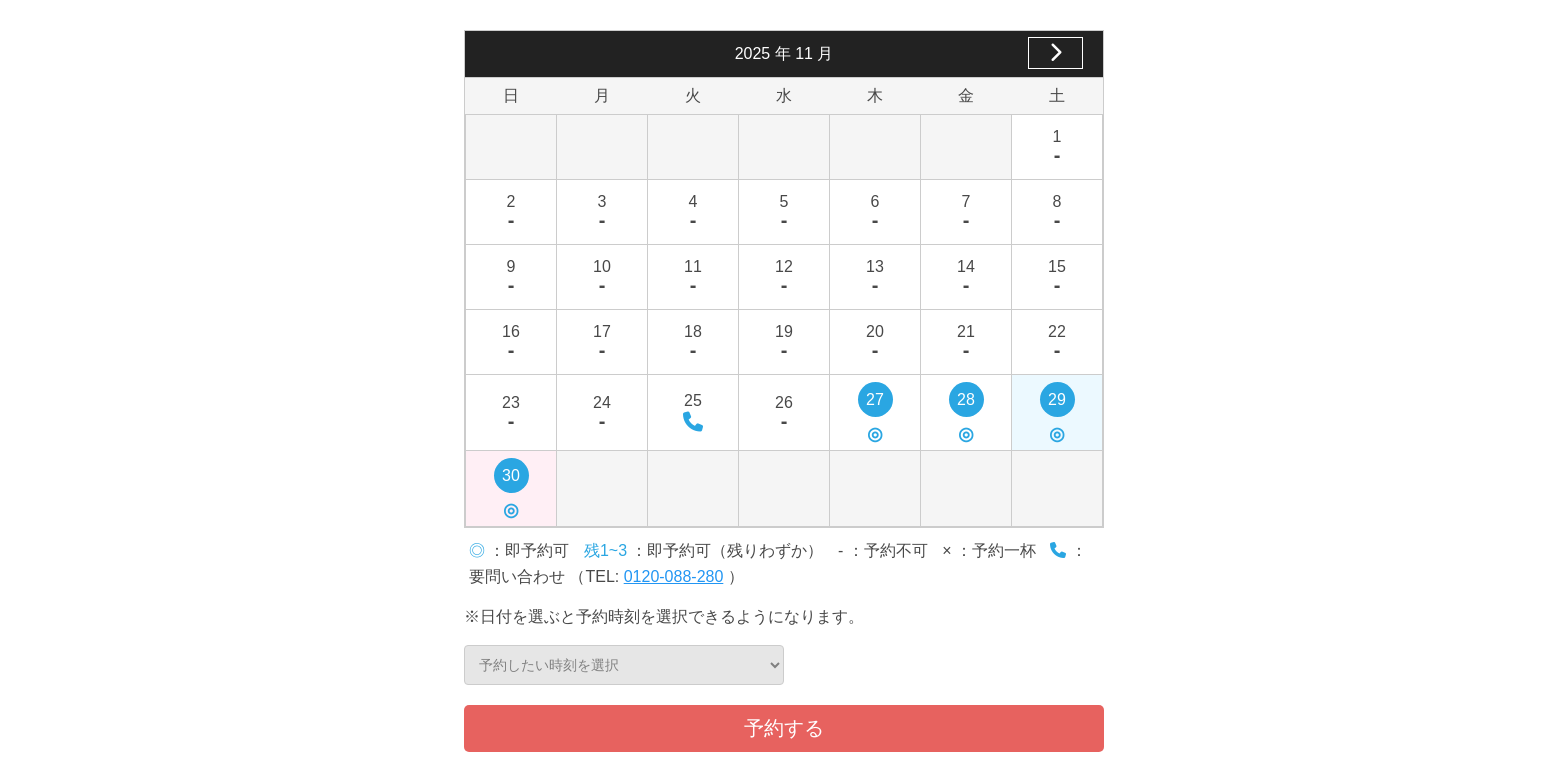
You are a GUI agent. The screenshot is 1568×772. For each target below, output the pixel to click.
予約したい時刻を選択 (624, 665)
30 (511, 480)
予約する (784, 728)
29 (1057, 404)
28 (966, 404)
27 (875, 404)
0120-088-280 (674, 576)
